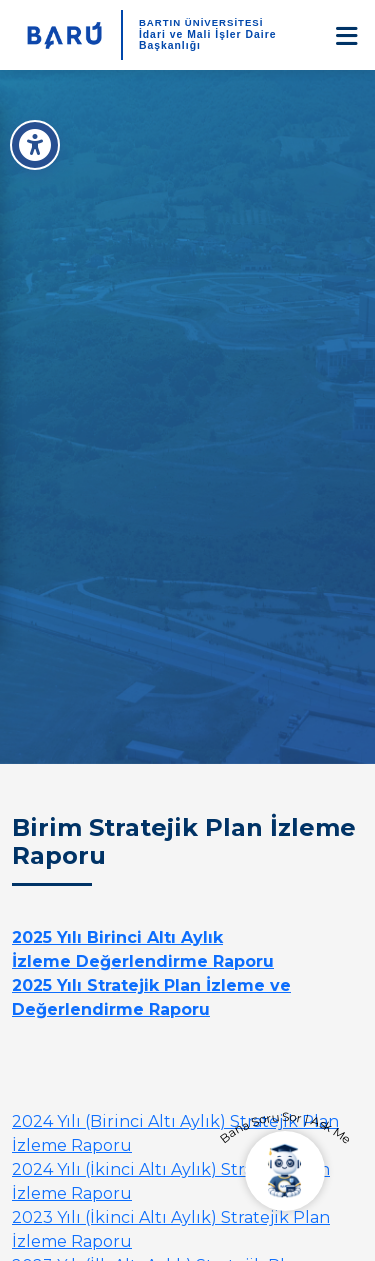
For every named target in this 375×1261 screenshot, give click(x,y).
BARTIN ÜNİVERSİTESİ (201, 22)
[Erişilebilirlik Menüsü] (35, 145)
